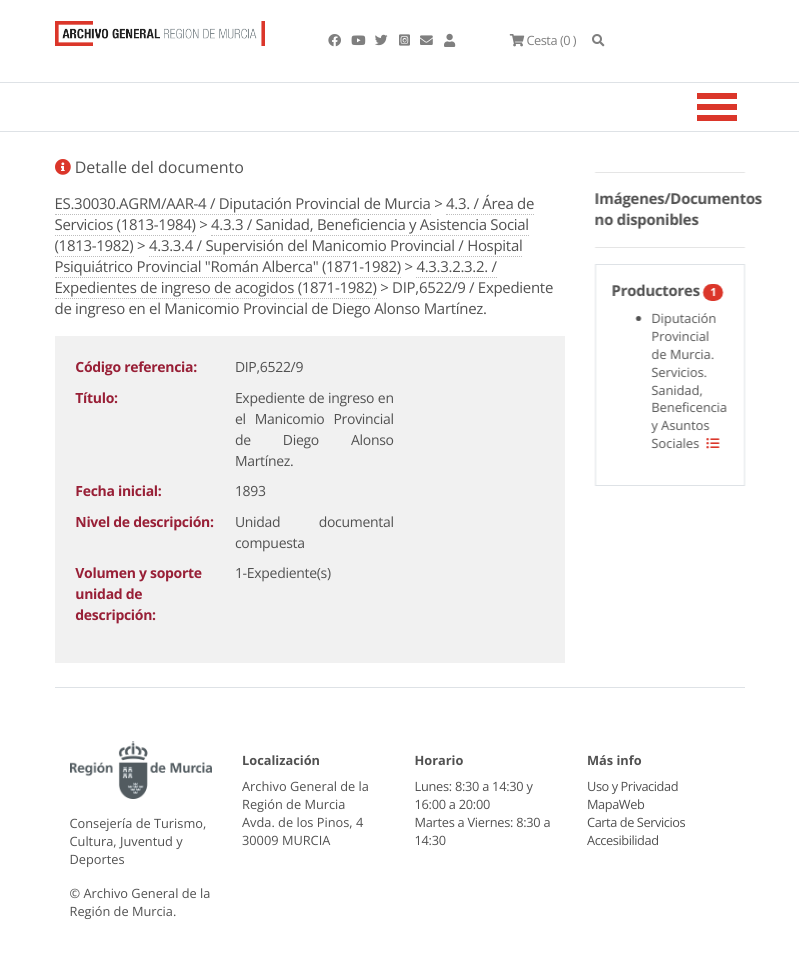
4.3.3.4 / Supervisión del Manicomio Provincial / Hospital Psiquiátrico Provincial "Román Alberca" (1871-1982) (289, 256)
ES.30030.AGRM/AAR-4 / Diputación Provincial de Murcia (243, 204)
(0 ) (543, 40)
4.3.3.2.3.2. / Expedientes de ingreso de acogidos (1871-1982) (276, 277)
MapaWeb (615, 804)
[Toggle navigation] (742, 107)
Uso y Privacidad (632, 786)
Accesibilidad (622, 840)
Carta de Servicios (635, 822)
